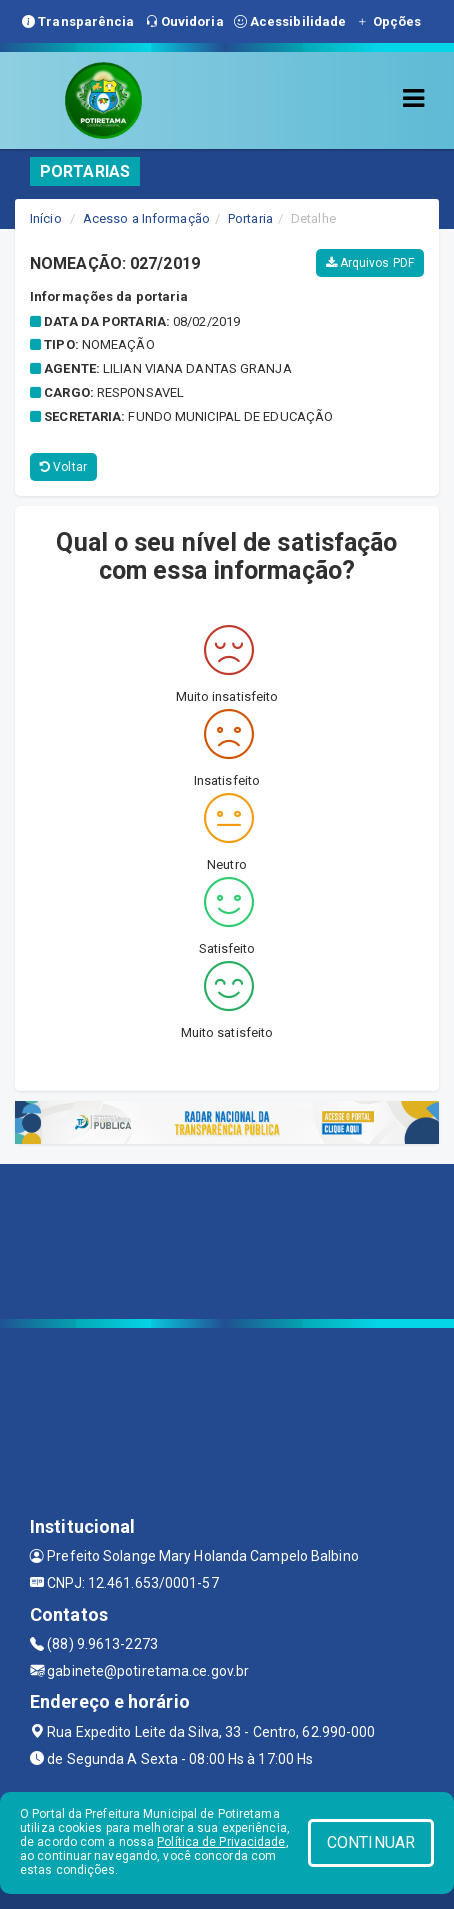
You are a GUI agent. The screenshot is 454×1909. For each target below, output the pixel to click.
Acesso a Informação (146, 218)
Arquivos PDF (370, 263)
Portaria (250, 218)
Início (46, 218)
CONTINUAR (371, 1842)
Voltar (63, 467)
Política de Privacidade (221, 1842)
